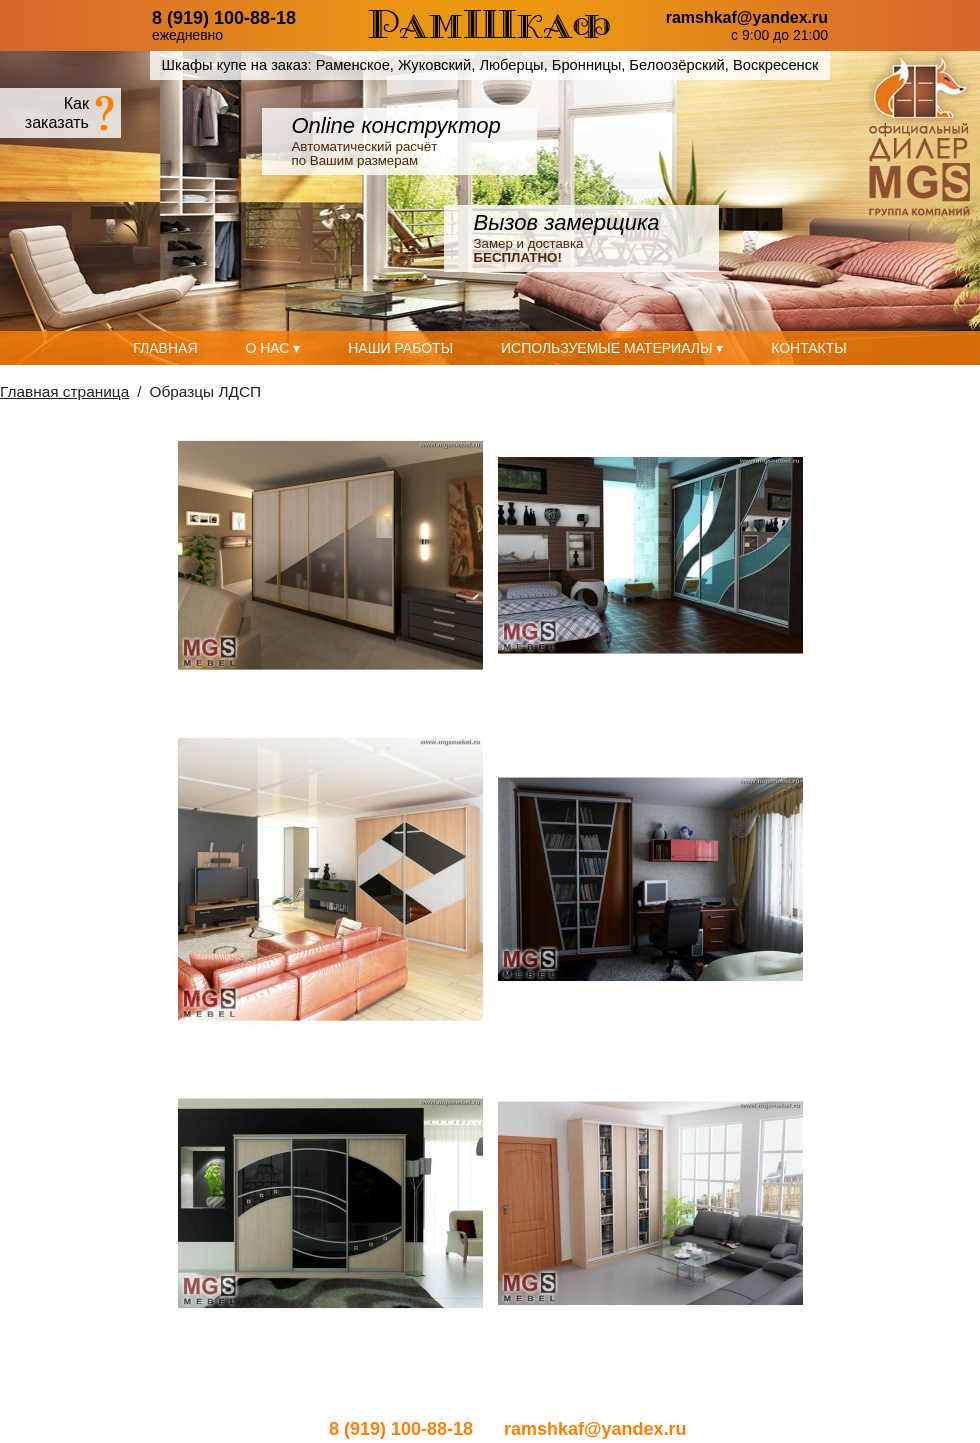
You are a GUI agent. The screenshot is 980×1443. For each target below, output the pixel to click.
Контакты (809, 348)
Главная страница (64, 391)
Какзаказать (57, 112)
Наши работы (400, 348)
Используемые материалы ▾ (612, 348)
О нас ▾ (272, 348)
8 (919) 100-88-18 (224, 18)
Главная (165, 348)
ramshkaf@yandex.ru (747, 18)
